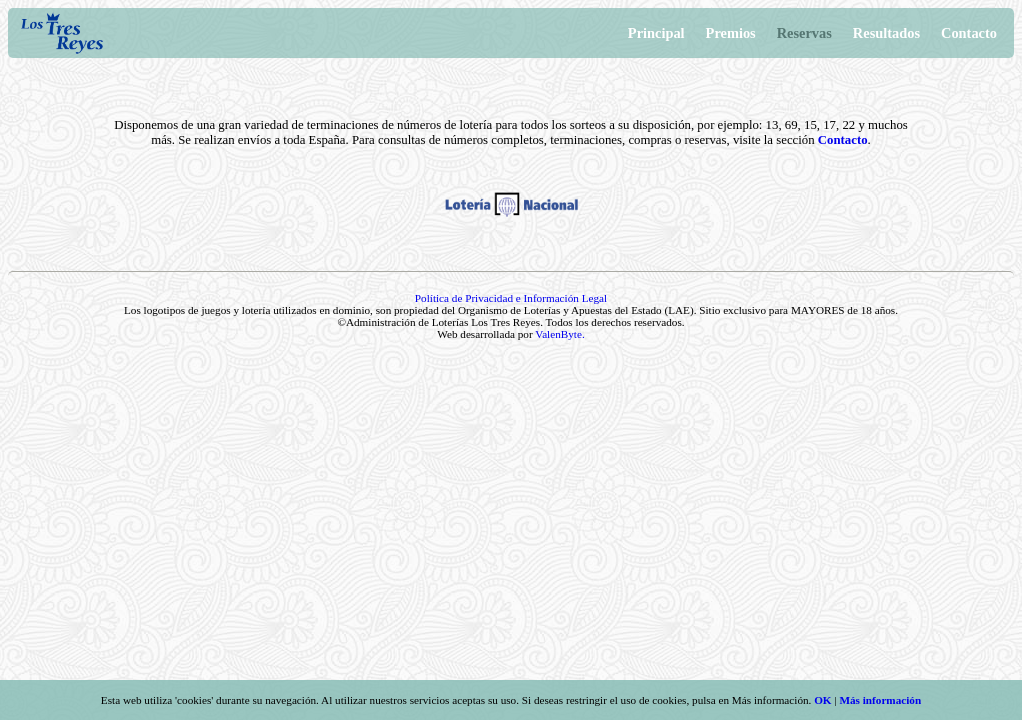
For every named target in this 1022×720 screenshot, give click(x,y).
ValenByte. (559, 334)
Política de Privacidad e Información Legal (511, 298)
